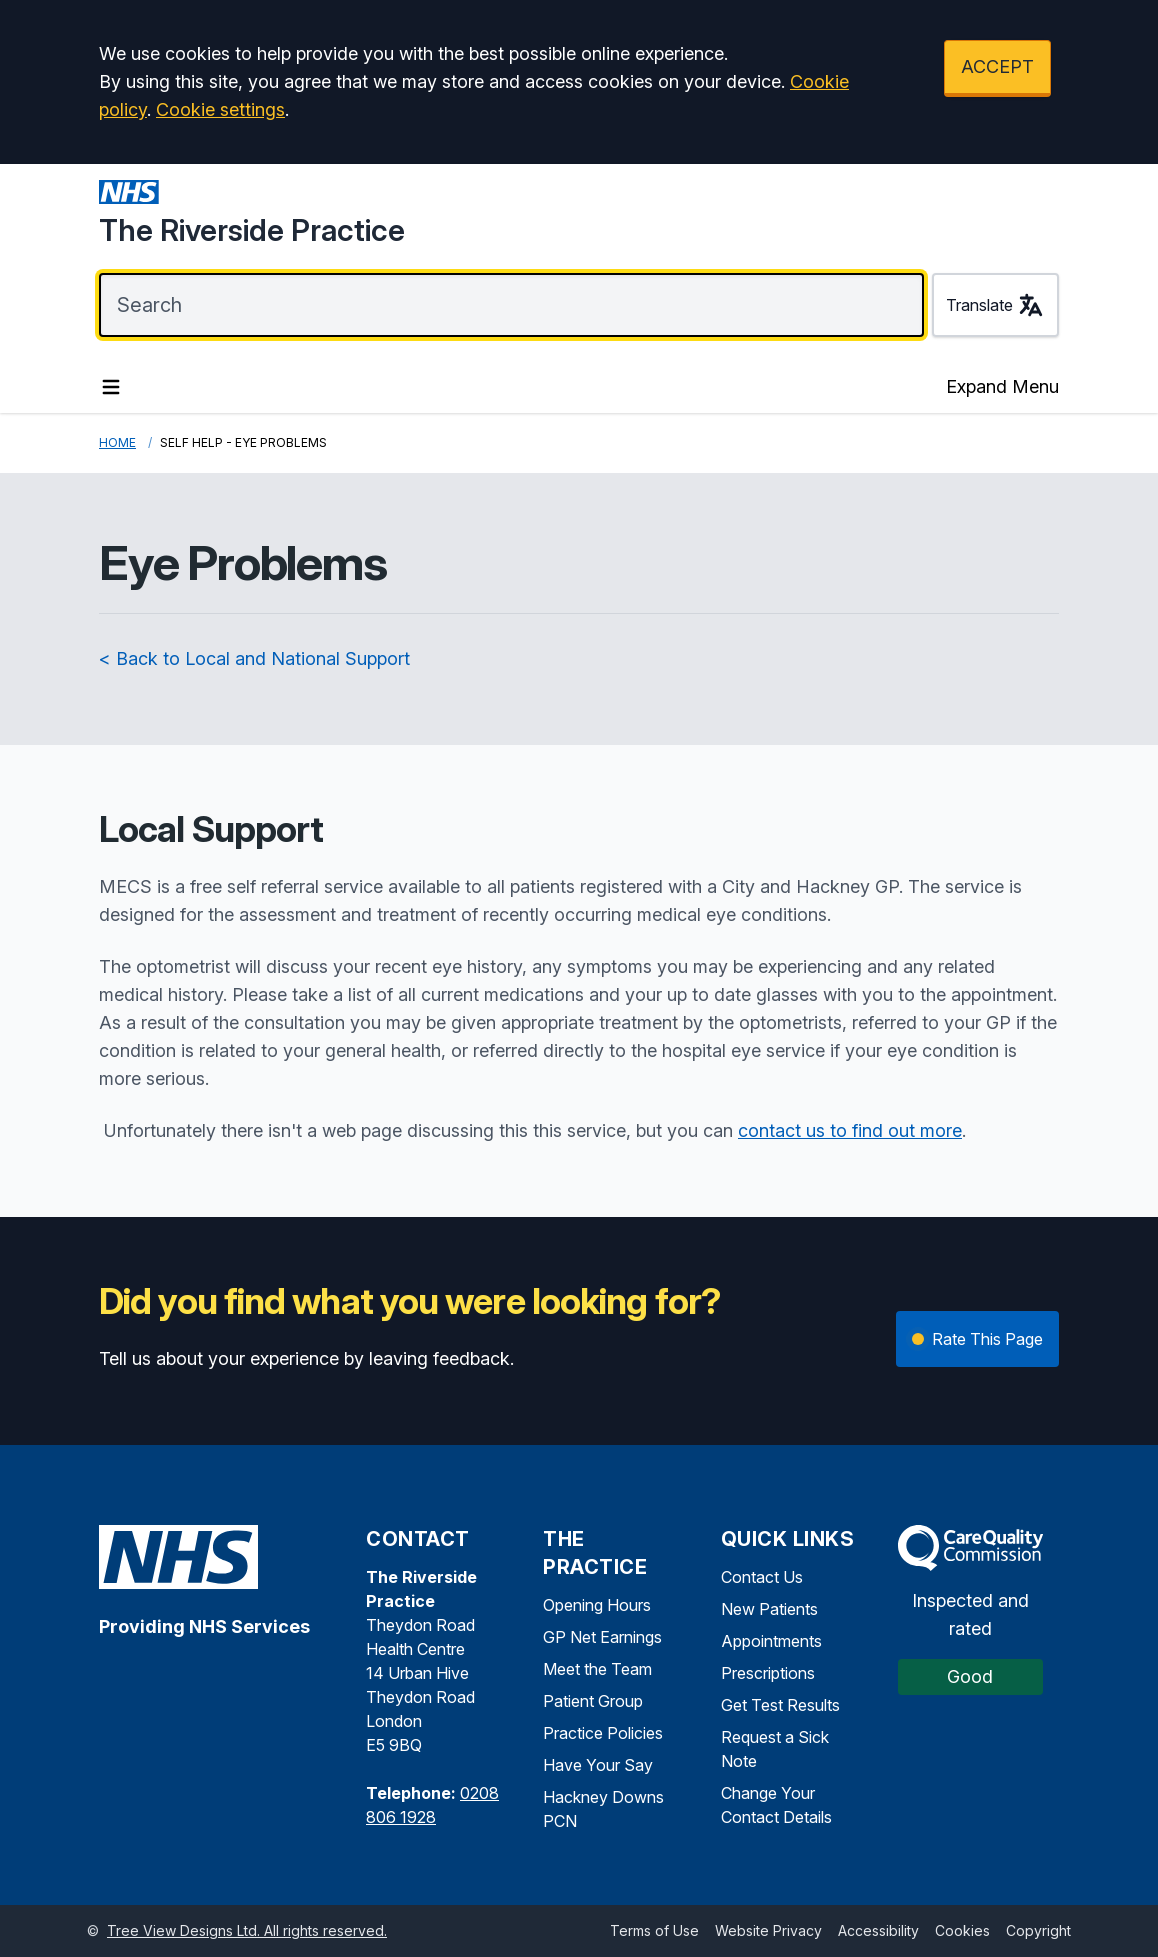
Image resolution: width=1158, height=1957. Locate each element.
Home (117, 442)
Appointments (771, 1641)
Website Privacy (768, 1930)
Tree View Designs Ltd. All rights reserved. (247, 1930)
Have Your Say (598, 1765)
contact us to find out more (850, 1130)
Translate (995, 305)
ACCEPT (997, 66)
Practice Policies (603, 1733)
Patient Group (593, 1701)
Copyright (1038, 1930)
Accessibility (878, 1930)
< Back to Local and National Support (254, 658)
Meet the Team (597, 1669)
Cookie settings (220, 109)
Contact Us (762, 1577)
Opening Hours (597, 1605)
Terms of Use (654, 1930)
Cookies (962, 1930)
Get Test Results (780, 1705)
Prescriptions (768, 1673)
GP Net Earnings (602, 1637)
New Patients (769, 1609)
